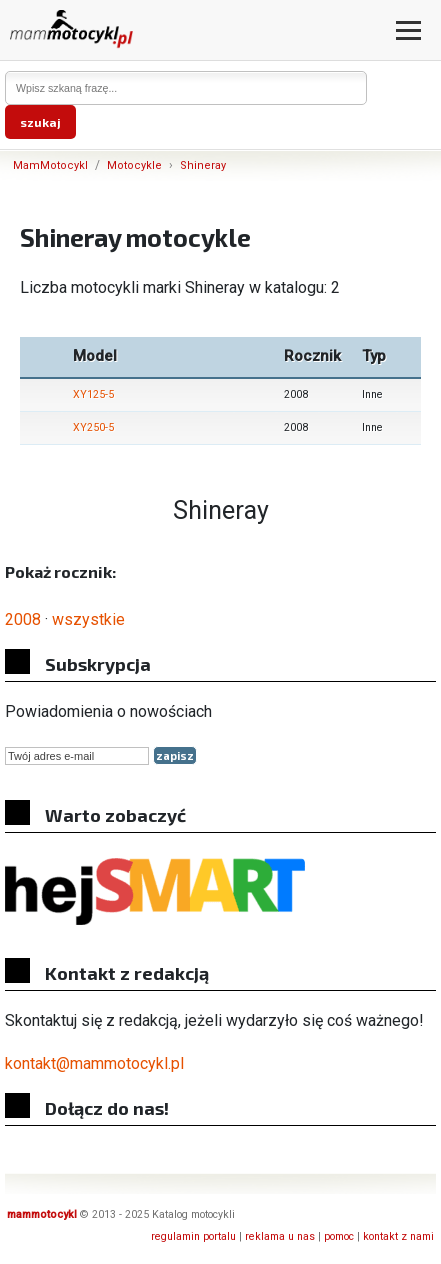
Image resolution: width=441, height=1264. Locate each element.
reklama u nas (280, 1236)
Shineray (203, 165)
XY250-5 (93, 427)
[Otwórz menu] (408, 30)
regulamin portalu (193, 1236)
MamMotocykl (50, 165)
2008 (23, 619)
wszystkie (88, 619)
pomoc (339, 1236)
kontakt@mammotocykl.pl (94, 1063)
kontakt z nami (398, 1236)
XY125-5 (93, 394)
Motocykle (134, 165)
